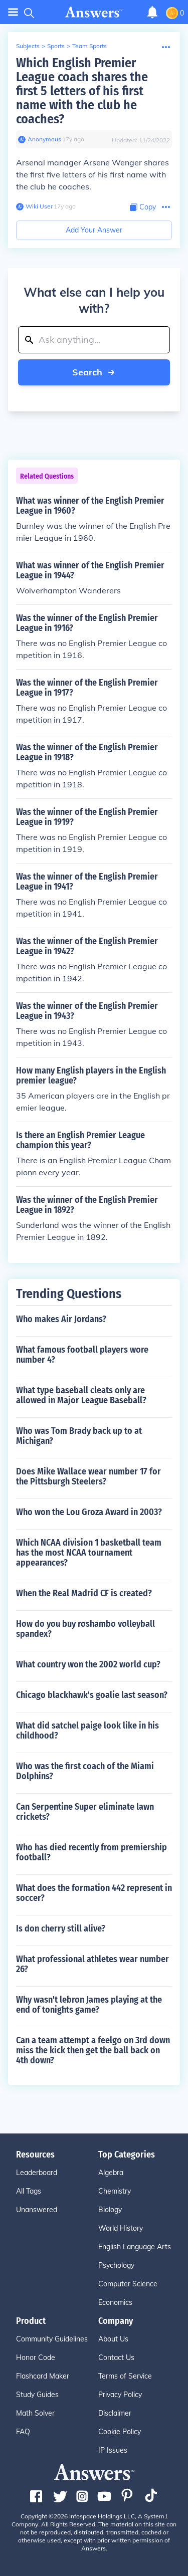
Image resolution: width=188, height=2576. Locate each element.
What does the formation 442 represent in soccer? (94, 1892)
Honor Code (35, 2357)
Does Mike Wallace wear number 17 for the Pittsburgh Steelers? (88, 1476)
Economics (115, 2302)
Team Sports (89, 46)
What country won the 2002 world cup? (88, 1664)
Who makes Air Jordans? (61, 1319)
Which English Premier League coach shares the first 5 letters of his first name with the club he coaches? (82, 91)
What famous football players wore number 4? (82, 1354)
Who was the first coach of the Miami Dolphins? (85, 1771)
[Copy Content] (143, 207)
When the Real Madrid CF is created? (84, 1593)
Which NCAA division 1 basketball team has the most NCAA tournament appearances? (88, 1552)
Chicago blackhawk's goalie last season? (91, 1694)
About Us (113, 2338)
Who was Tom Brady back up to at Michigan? (79, 1435)
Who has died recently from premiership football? (91, 1852)
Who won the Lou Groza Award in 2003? (89, 1512)
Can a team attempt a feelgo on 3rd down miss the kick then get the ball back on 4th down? (93, 2050)
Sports (56, 46)
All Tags (28, 2191)
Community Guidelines (52, 2338)
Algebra (110, 2172)
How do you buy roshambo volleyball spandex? (85, 1628)
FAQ (23, 2431)
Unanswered (36, 2209)
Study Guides (37, 2394)
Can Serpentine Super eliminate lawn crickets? (85, 1811)
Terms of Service (125, 2376)
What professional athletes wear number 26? (92, 1964)
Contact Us (116, 2357)
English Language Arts (134, 2246)
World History (120, 2228)
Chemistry (114, 2191)
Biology (110, 2209)
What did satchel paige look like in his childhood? (87, 1730)
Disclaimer (114, 2413)
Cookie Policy (119, 2431)
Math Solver (35, 2413)
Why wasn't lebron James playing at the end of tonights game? (89, 2004)
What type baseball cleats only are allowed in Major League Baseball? (81, 1395)
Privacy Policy (120, 2394)
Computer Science (127, 2283)
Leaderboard (36, 2172)
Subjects (28, 46)
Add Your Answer (94, 230)
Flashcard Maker (42, 2376)
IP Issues (112, 2450)
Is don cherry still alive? (60, 1928)
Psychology (116, 2265)
